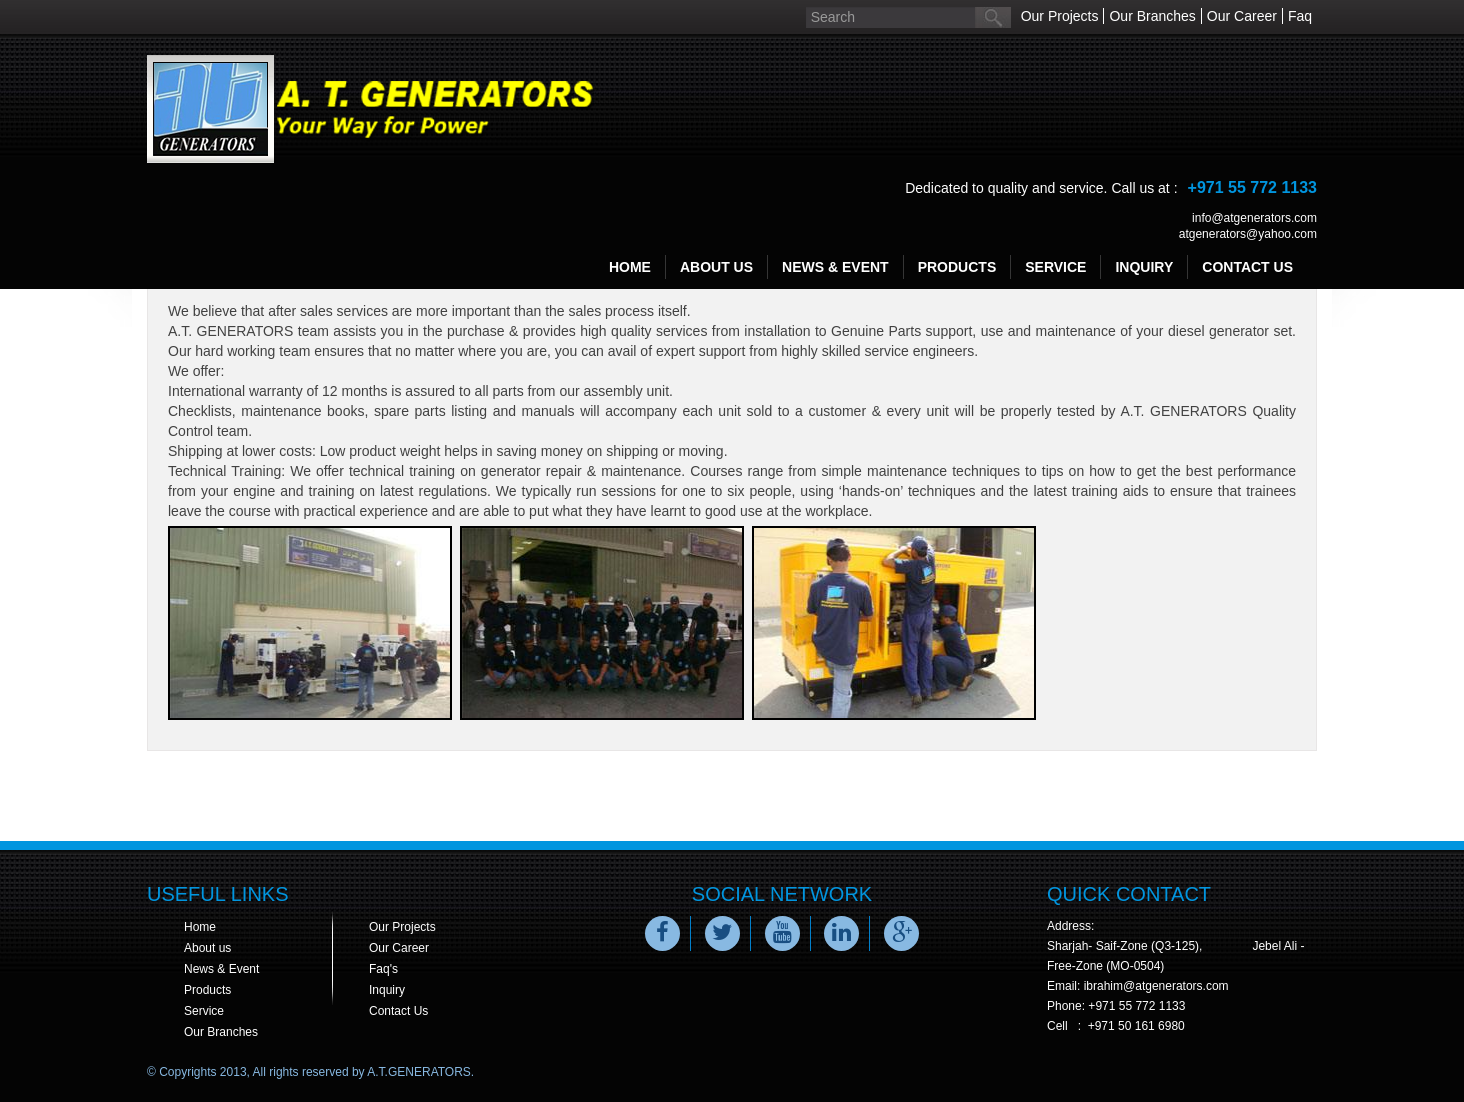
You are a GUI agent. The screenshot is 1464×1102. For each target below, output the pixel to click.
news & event (835, 267)
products (957, 267)
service (1055, 267)
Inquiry (387, 990)
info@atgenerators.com (1254, 218)
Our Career (1242, 16)
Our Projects (1060, 16)
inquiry (1144, 267)
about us (716, 267)
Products (207, 990)
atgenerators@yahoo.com (1248, 234)
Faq (1300, 16)
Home (630, 267)
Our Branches (1152, 16)
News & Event (221, 969)
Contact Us (398, 1011)
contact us (1247, 267)
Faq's (383, 969)
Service (204, 1011)
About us (207, 948)
